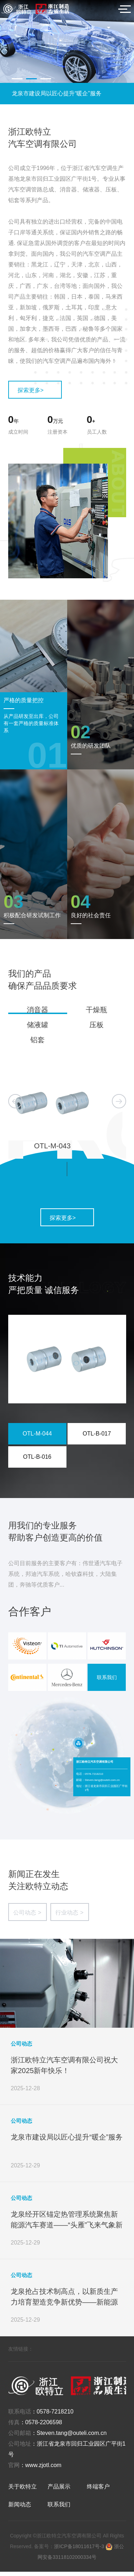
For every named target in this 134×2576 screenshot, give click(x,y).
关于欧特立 (22, 2491)
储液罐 (37, 1025)
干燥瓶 (96, 1010)
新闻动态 (19, 2509)
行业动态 (69, 1917)
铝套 (37, 1040)
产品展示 (59, 2491)
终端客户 (98, 2491)
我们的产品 (29, 973)
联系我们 (107, 1681)
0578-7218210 (55, 2416)
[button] (17, 78)
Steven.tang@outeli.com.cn (72, 2437)
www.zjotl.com (43, 2469)
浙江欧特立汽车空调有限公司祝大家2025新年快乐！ (66, 93)
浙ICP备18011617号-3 (79, 2550)
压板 (96, 1025)
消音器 (37, 1010)
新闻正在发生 (34, 1878)
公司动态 (27, 1917)
